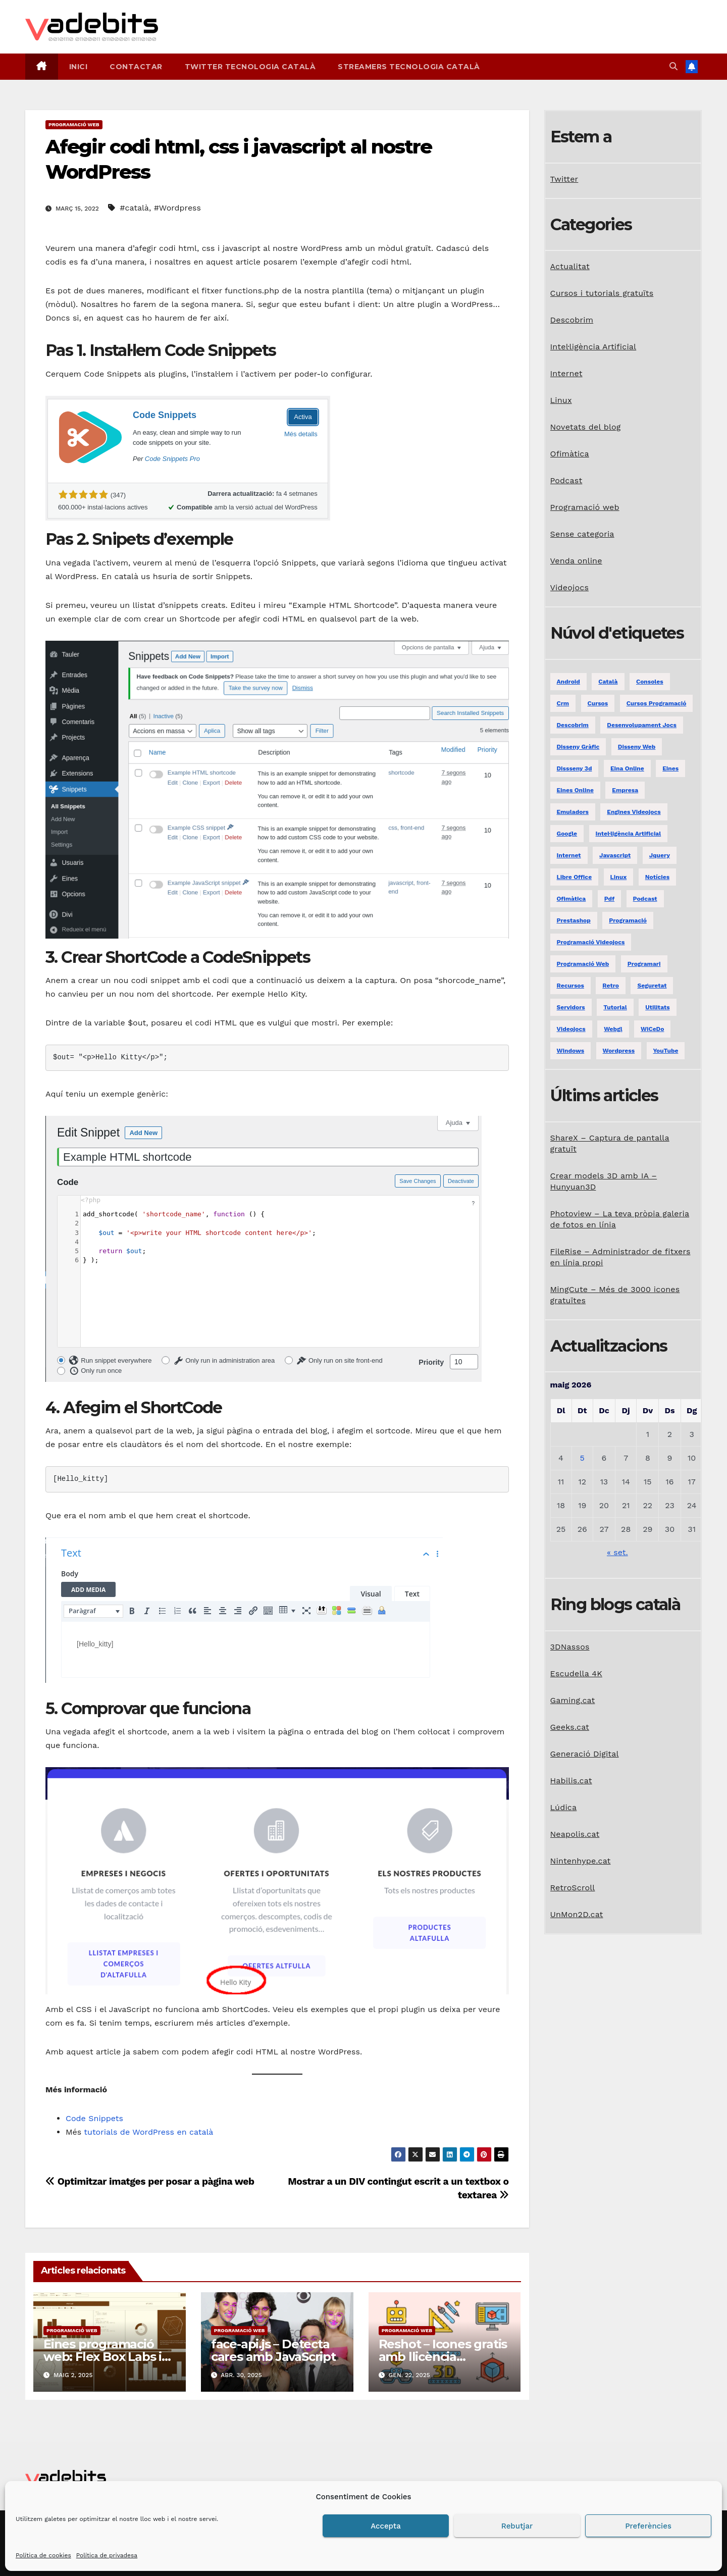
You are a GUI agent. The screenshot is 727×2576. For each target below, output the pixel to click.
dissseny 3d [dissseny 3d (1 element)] (574, 768)
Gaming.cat (572, 1700)
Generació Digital (584, 1754)
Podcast (566, 480)
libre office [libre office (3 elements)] (574, 877)
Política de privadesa (106, 2555)
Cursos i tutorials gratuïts (602, 293)
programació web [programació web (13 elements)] (583, 963)
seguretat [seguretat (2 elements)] (651, 985)
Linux (561, 400)
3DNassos (570, 1647)
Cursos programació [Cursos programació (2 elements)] (657, 703)
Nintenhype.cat (580, 1861)
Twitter (564, 179)
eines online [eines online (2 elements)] (575, 790)
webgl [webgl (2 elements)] (613, 1029)
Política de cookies (43, 2555)
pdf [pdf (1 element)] (609, 898)
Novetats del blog (585, 427)
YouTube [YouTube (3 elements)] (666, 1050)
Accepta (386, 2526)
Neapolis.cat (575, 1834)
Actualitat (570, 266)
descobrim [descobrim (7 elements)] (573, 725)
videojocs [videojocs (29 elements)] (571, 1029)
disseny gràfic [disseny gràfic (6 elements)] (578, 746)
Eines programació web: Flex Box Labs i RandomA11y (102, 2357)
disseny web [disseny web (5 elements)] (636, 746)
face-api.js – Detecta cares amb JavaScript (273, 2350)
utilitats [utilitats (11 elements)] (657, 1007)
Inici (78, 66)
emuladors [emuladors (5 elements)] (573, 811)
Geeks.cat (570, 1727)
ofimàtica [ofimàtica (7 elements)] (571, 898)
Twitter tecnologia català (250, 66)
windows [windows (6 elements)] (571, 1050)
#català (134, 208)
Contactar (136, 66)
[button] (673, 66)
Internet (566, 373)
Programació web (73, 124)
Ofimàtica (569, 453)
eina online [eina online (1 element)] (627, 768)
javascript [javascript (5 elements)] (615, 855)
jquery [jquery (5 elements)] (659, 855)
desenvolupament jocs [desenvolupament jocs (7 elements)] (642, 725)
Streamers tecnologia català (409, 66)
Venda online (576, 560)
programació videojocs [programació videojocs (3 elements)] (591, 942)
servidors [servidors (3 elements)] (571, 1007)
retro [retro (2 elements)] (610, 985)
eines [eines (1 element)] (670, 768)
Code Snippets (94, 2118)
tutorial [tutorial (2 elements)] (615, 1007)
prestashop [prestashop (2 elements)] (574, 920)
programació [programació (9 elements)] (628, 920)
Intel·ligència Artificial (593, 346)
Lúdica (563, 1807)
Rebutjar (517, 2526)
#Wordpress (177, 208)
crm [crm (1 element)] (563, 703)
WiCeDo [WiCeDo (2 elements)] (652, 1029)
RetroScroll (572, 1887)
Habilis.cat (571, 1780)
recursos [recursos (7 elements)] (570, 985)
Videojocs (569, 587)
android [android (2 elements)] (568, 681)
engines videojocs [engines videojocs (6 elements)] (633, 811)
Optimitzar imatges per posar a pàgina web (149, 2181)
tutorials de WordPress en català (148, 2132)
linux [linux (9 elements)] (618, 877)
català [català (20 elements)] (607, 681)
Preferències (648, 2526)
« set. (617, 1552)
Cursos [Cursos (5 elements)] (598, 703)
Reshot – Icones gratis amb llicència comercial (443, 2357)
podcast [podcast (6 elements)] (645, 898)
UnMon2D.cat (576, 1914)
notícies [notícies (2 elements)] (657, 877)
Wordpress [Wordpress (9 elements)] (619, 1050)
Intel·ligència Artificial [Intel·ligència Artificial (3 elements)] (628, 833)
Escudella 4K (576, 1673)
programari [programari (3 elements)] (644, 963)
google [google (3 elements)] (567, 833)
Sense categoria (582, 534)
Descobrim (572, 320)
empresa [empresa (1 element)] (625, 790)
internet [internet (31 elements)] (569, 855)
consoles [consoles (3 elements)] (649, 681)
